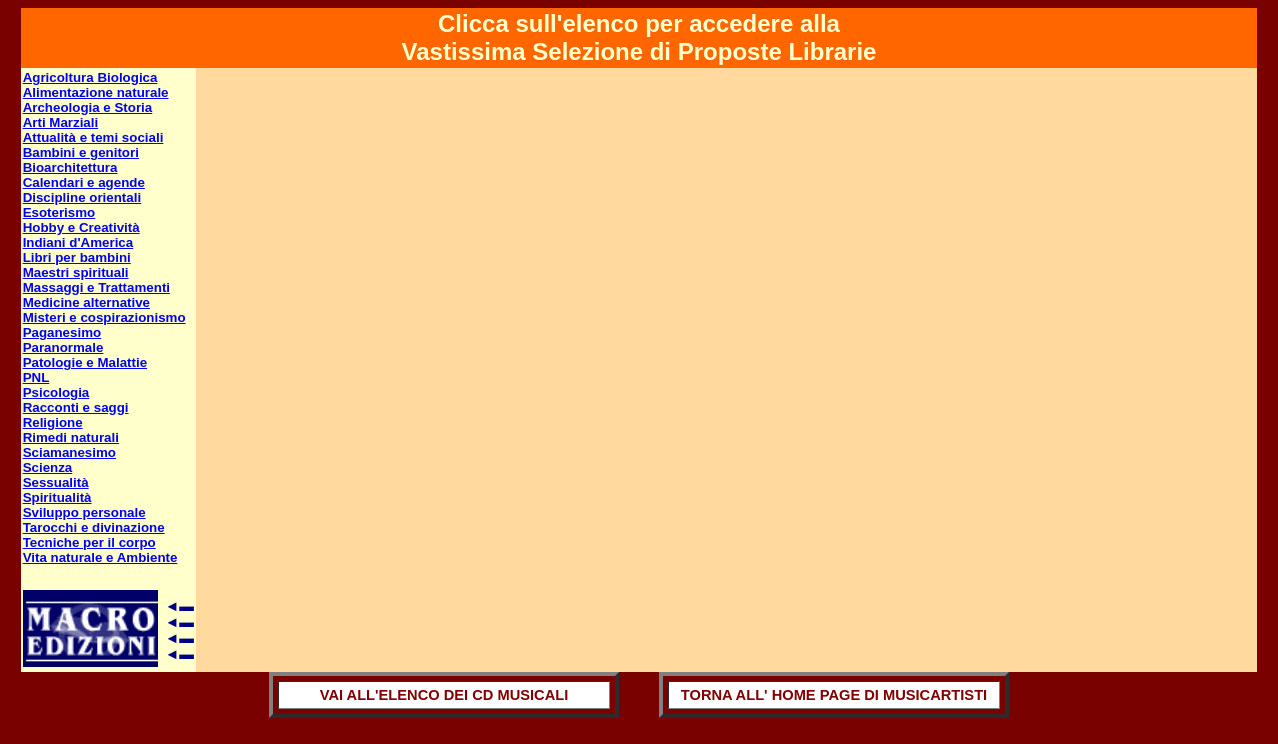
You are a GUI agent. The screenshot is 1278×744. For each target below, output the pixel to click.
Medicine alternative (86, 302)
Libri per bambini (77, 257)
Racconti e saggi (76, 407)
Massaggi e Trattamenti (96, 287)
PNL (36, 377)
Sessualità (56, 482)
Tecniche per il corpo (89, 542)
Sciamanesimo (69, 452)
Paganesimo (62, 332)
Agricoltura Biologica (90, 77)
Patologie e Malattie (85, 362)
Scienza (48, 467)
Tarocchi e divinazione (94, 527)
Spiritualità (57, 497)
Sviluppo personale (84, 512)
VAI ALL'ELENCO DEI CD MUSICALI (444, 695)
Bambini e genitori (81, 152)
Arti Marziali (61, 122)
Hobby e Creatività (81, 227)
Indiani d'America (78, 242)
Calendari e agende (84, 182)
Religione (53, 422)
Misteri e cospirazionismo (104, 317)
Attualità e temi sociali (93, 137)
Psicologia (56, 392)
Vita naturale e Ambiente (100, 557)
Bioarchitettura (70, 167)
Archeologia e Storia (88, 107)
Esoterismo (59, 212)
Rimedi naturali (71, 437)
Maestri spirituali (76, 272)
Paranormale (63, 347)
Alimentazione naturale (96, 92)
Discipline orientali (82, 197)
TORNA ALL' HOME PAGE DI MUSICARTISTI (834, 695)
